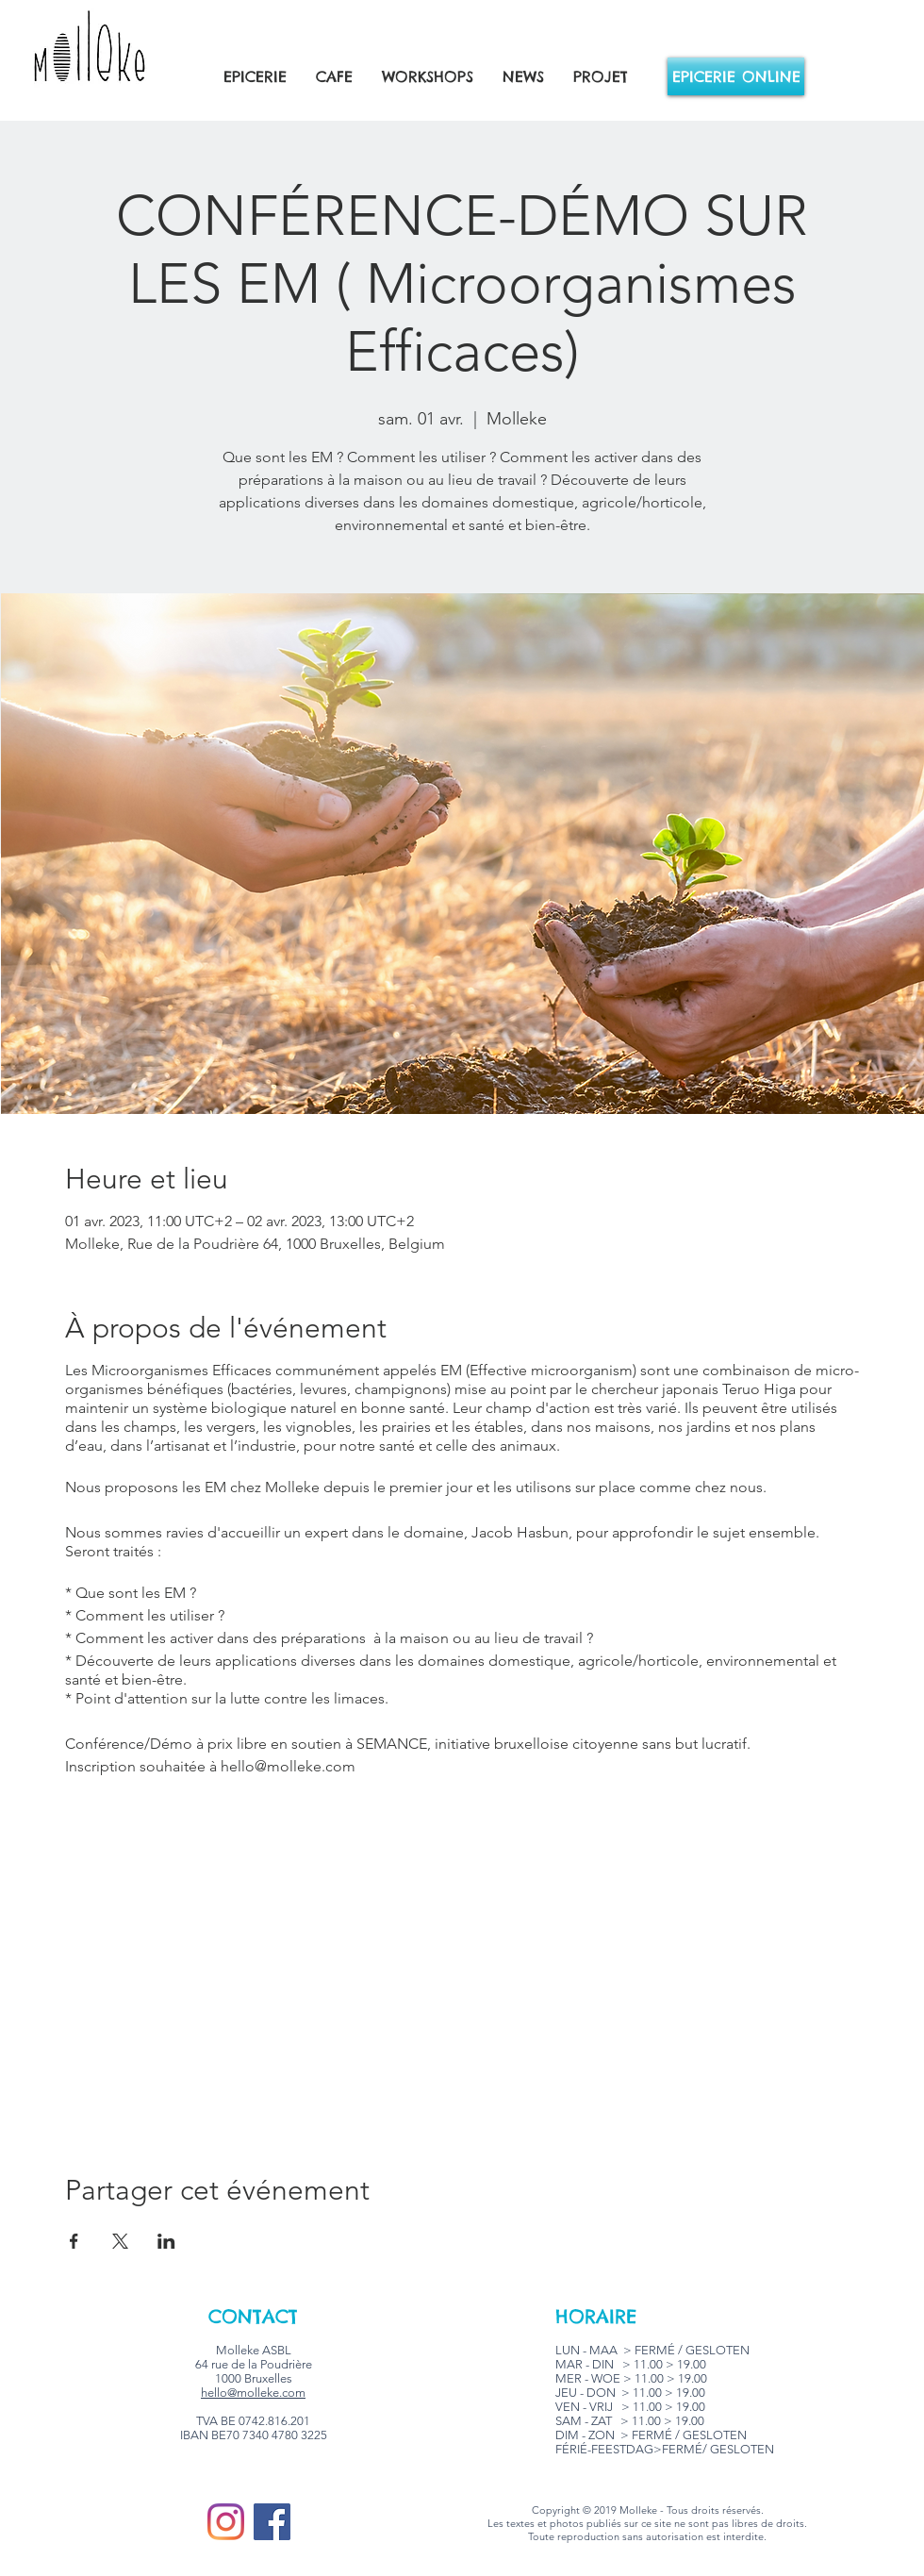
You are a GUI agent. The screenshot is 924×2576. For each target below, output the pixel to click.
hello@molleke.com (253, 2392)
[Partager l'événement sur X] (120, 2241)
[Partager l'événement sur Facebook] (74, 2241)
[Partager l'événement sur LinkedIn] (166, 2241)
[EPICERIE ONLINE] (736, 76)
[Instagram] (225, 2521)
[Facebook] (272, 2521)
